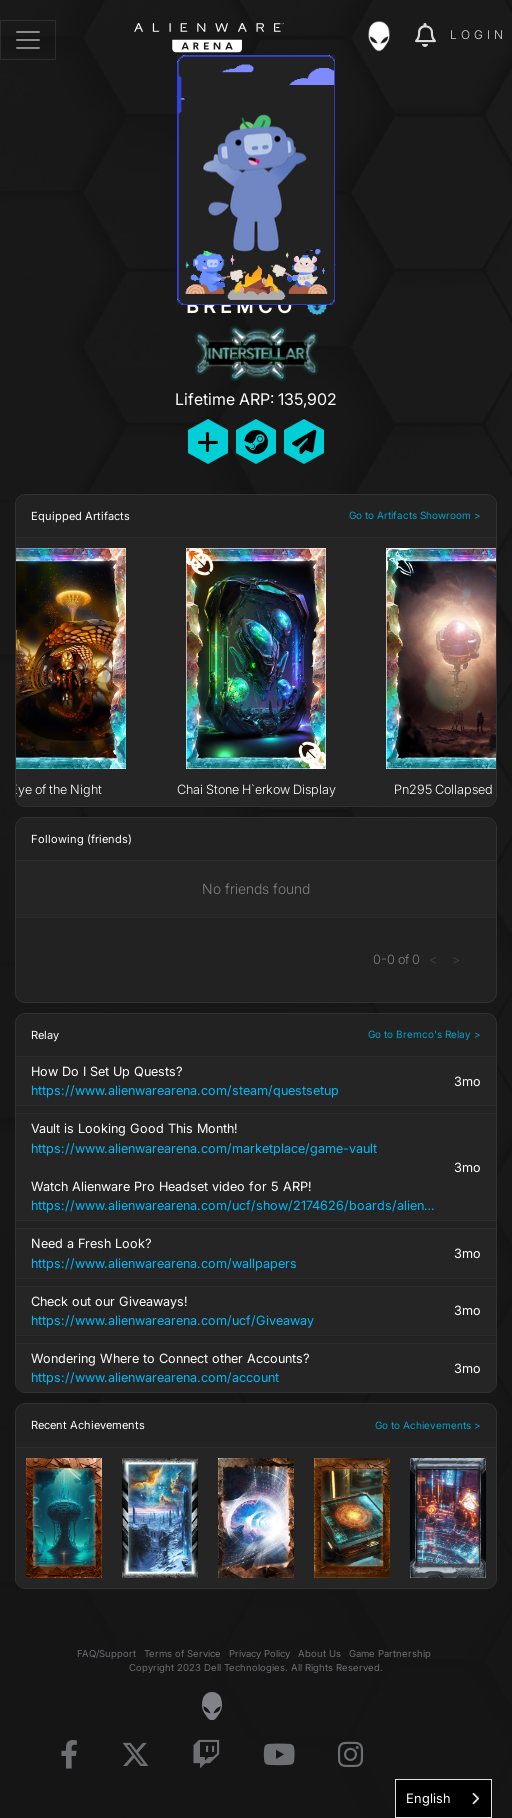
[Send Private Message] (304, 441)
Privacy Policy (259, 1653)
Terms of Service (182, 1653)
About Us (319, 1653)
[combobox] (443, 1798)
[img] (389, 36)
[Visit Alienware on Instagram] (350, 1755)
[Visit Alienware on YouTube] (279, 1755)
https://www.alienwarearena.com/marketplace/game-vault (204, 1148)
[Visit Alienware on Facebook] (69, 1755)
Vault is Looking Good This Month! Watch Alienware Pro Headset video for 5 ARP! (237, 1168)
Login (478, 34)
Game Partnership (390, 1653)
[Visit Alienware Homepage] (211, 1706)
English (428, 1798)
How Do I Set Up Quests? (237, 1082)
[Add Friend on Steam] (256, 441)
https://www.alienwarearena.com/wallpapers (164, 1263)
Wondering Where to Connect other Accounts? (237, 1369)
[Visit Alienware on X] (135, 1755)
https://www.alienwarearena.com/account (155, 1377)
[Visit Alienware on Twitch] (206, 1755)
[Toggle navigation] (28, 40)
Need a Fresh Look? (237, 1254)
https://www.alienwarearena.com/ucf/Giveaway (172, 1320)
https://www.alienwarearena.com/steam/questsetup (185, 1090)
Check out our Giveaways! (237, 1312)
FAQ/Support (106, 1653)
